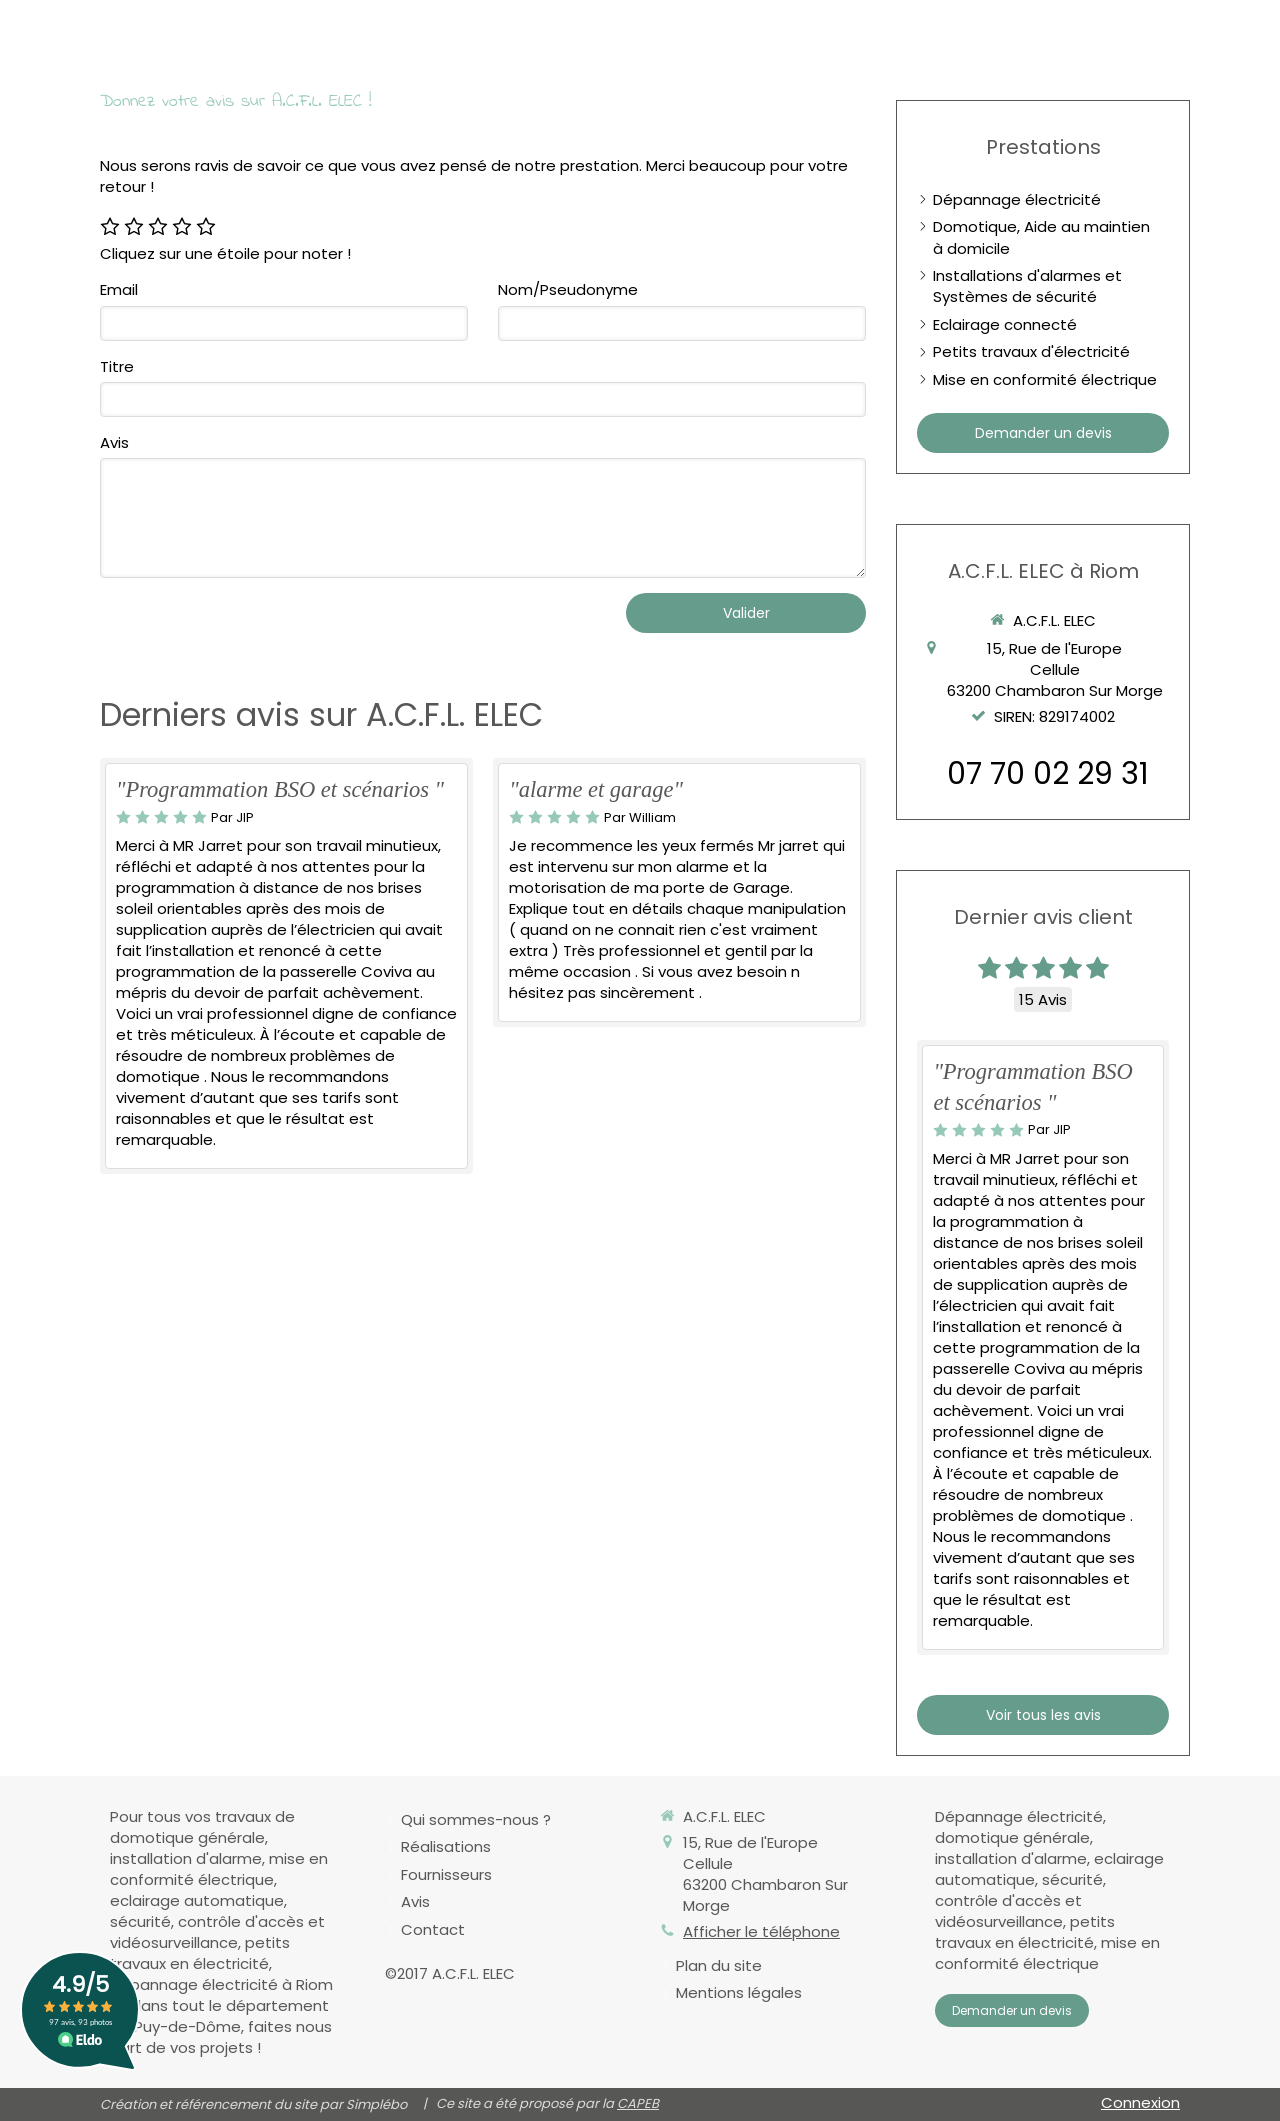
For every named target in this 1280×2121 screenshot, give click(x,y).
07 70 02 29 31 (1048, 774)
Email (119, 289)
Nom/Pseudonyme (568, 289)
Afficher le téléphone (761, 1931)
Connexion (1140, 2102)
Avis (114, 442)
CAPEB (638, 2103)
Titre (117, 366)
